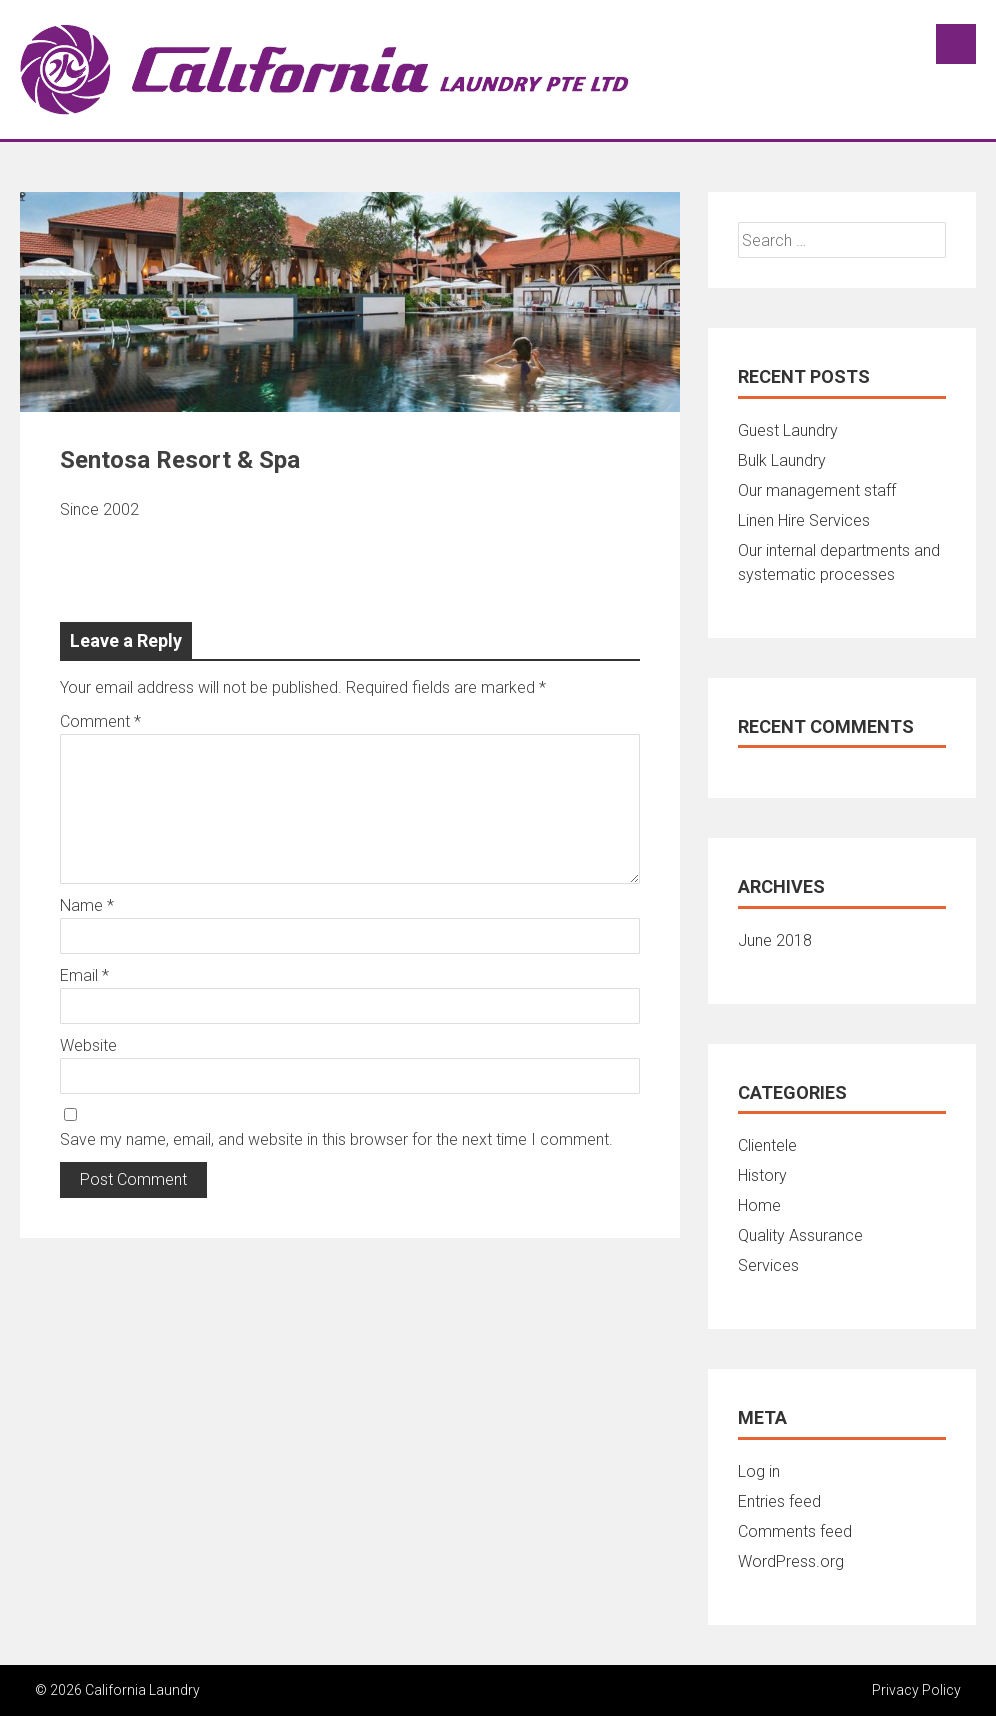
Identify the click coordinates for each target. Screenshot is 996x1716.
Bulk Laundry (782, 460)
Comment (100, 721)
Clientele (767, 1145)
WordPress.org (791, 1561)
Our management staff (817, 490)
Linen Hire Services (804, 520)
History (762, 1175)
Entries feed (779, 1501)
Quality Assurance (800, 1235)
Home (759, 1205)
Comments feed (795, 1531)
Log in (759, 1471)
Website (88, 1045)
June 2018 (775, 940)
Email (84, 975)
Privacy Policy (916, 1690)
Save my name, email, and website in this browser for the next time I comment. (336, 1139)
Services (768, 1265)
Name (87, 905)
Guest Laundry (788, 430)
